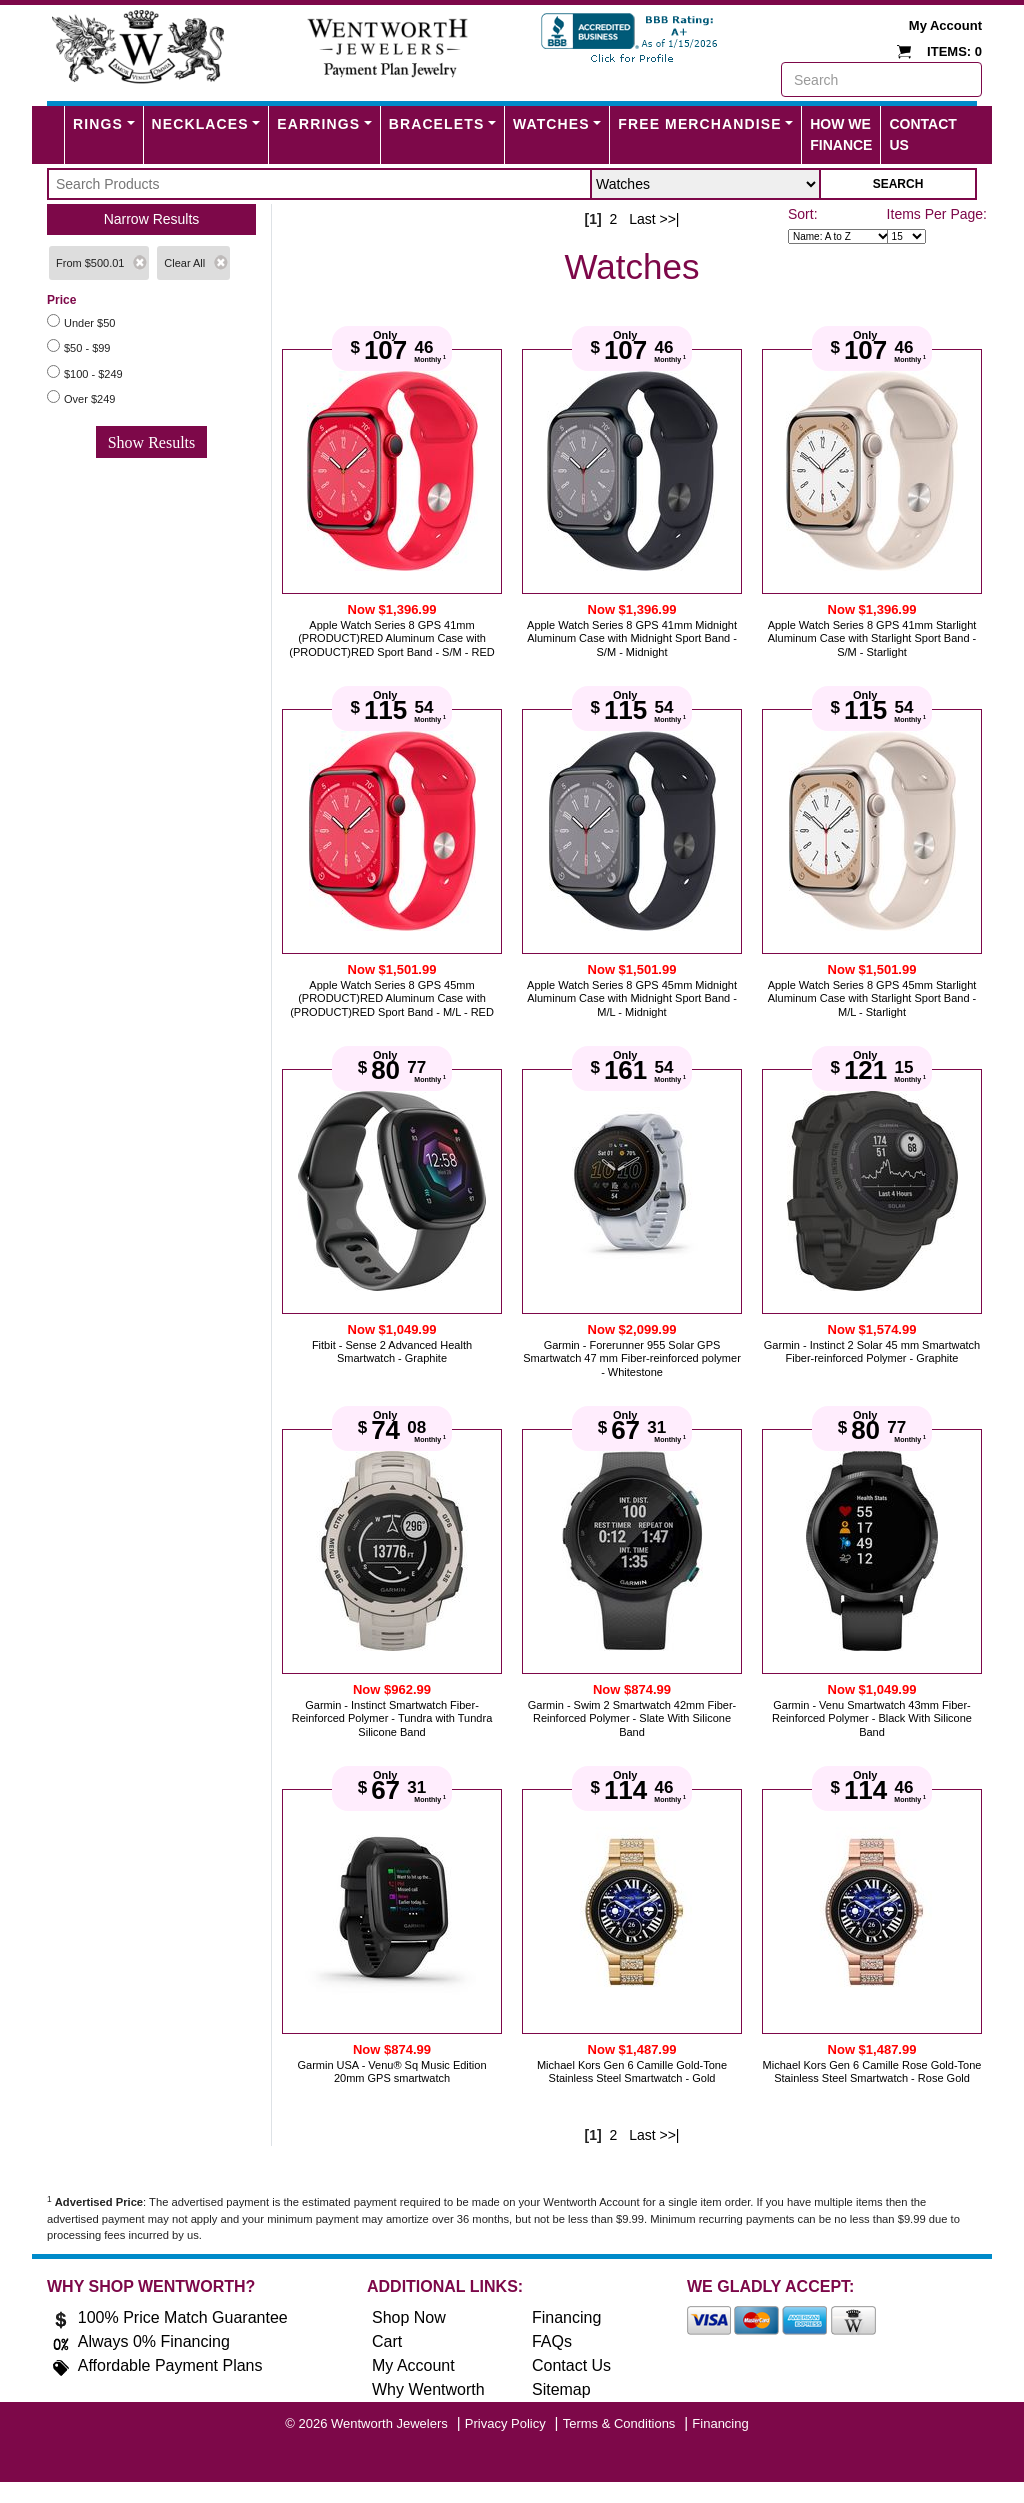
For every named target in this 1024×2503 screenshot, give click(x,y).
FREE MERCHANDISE (699, 124)
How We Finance (841, 134)
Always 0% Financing (154, 2341)
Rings (98, 124)
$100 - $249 (93, 374)
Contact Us (922, 134)
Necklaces (200, 124)
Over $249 (89, 399)
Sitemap (561, 2389)
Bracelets (437, 124)
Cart (387, 2341)
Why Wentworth (428, 2389)
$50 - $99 (87, 348)
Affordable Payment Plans (170, 2365)
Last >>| (654, 219)
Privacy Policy (505, 2423)
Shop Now (409, 2317)
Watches (551, 124)
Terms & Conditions (619, 2423)
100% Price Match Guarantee (183, 2317)
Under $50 (89, 323)
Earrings (318, 124)
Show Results (152, 442)
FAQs (552, 2341)
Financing (566, 2317)
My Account (945, 25)
